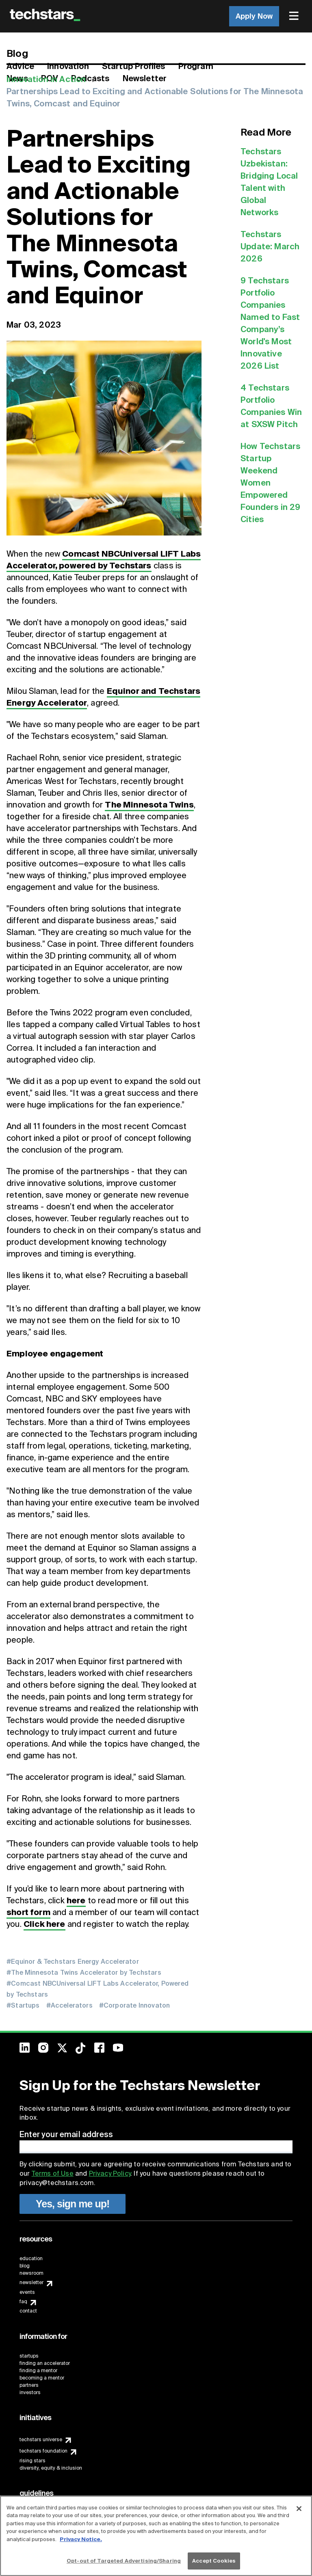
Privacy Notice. (81, 2539)
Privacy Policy (109, 2173)
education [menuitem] (31, 2258)
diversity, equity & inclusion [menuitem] (51, 2468)
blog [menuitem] (25, 2266)
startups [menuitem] (29, 2356)
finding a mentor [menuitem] (38, 2370)
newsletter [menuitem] (31, 2282)
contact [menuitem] (28, 2311)
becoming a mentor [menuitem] (42, 2378)
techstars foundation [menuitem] (43, 2451)
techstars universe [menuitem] (41, 2439)
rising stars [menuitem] (33, 2460)
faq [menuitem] (23, 2301)
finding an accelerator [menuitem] (45, 2363)
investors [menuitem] (30, 2392)
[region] (156, 2536)
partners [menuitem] (29, 2385)
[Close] (299, 2509)
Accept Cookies (214, 2560)
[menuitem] (294, 16)
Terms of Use (53, 2173)
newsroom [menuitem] (31, 2273)
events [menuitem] (27, 2292)
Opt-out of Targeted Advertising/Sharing (124, 2560)
